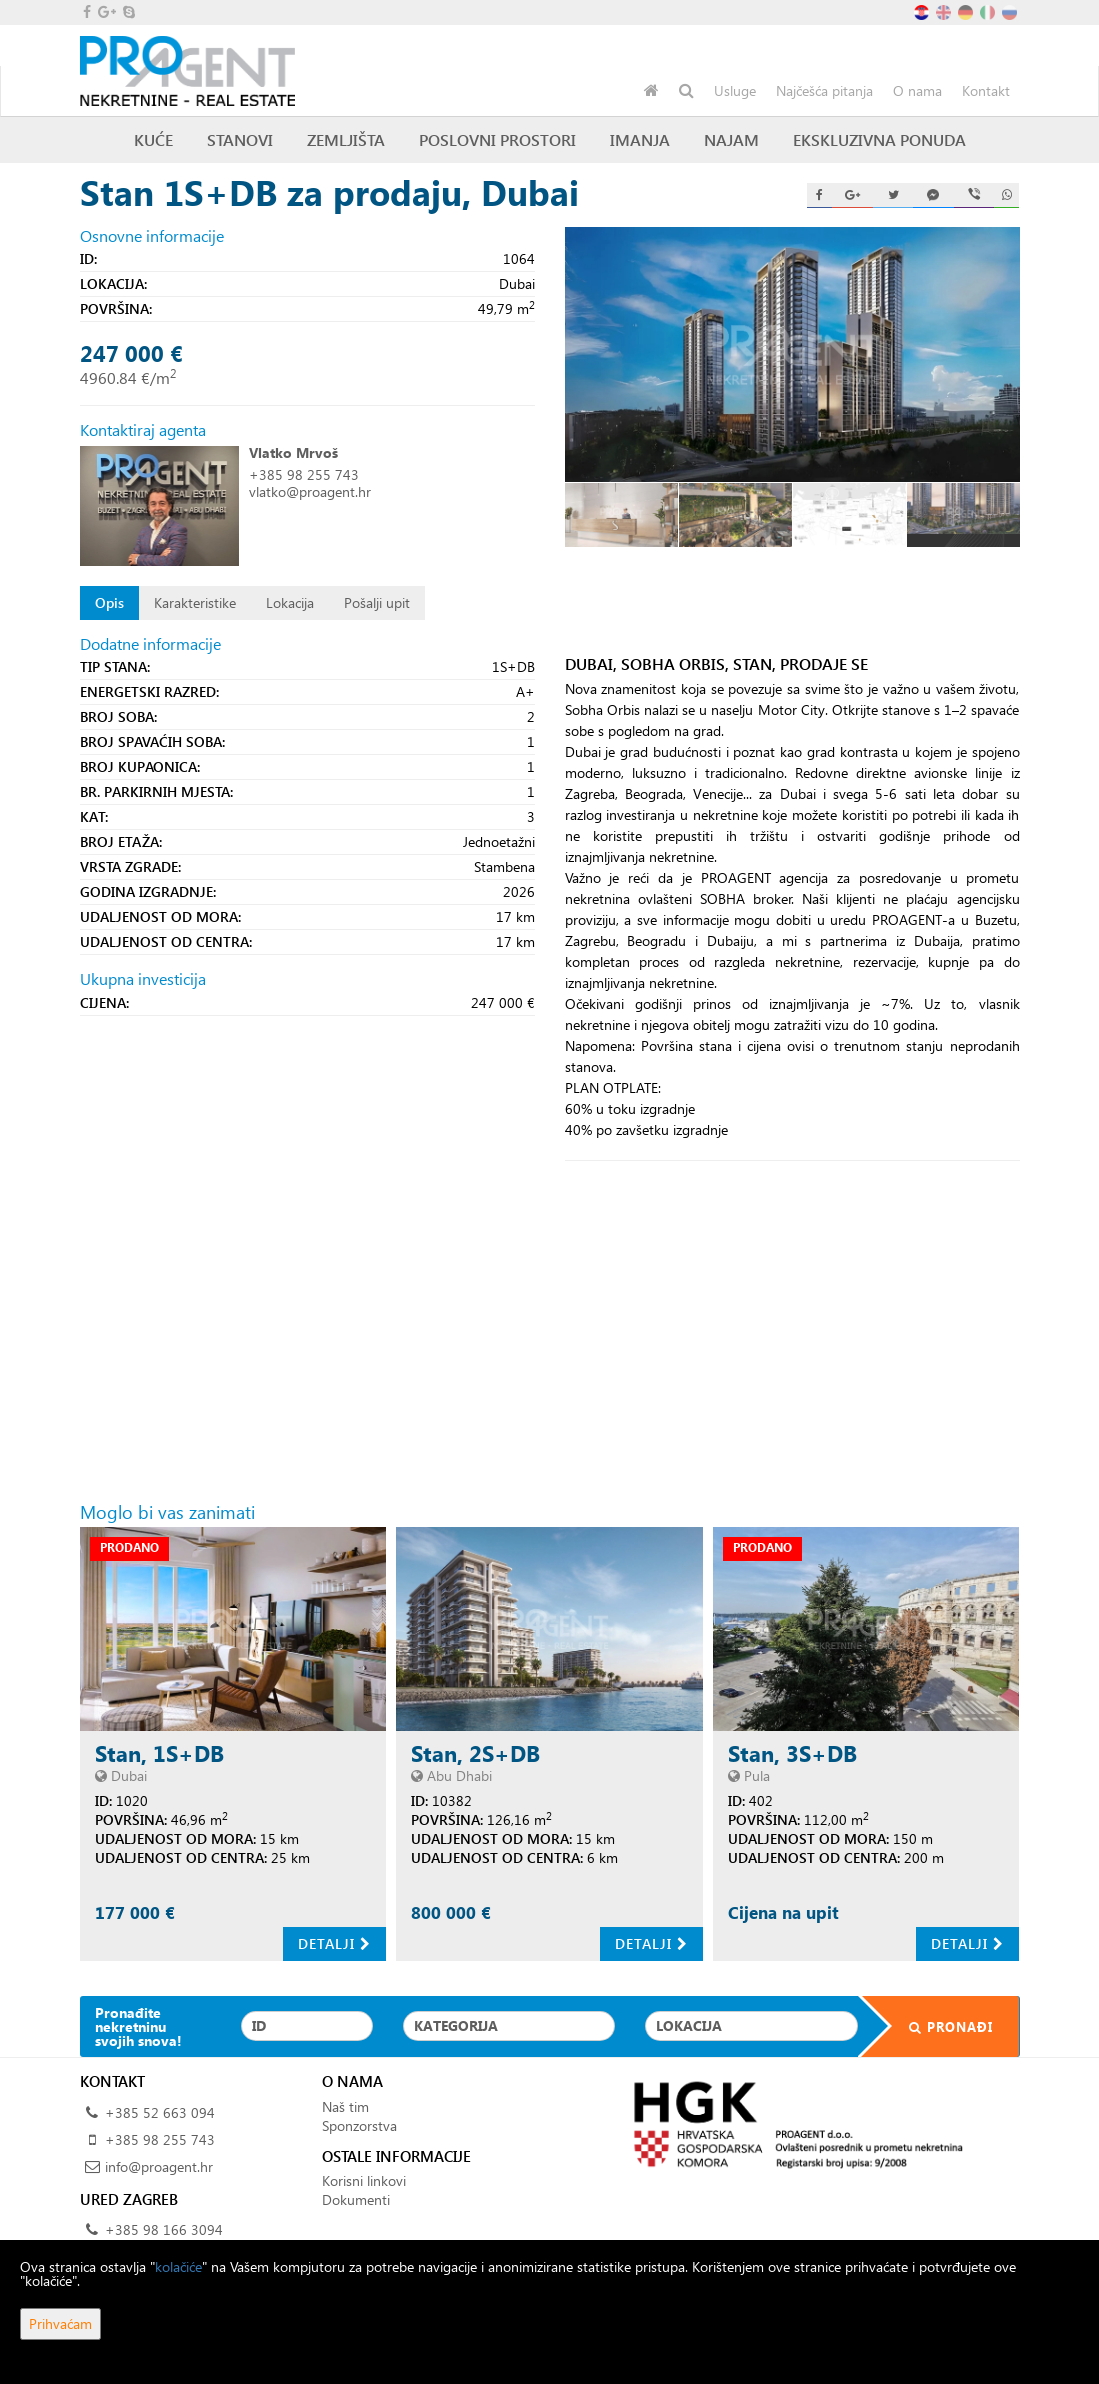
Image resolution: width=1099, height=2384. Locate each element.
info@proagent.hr (159, 2166)
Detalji (334, 1943)
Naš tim (345, 2106)
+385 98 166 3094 (164, 2229)
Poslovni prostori (497, 139)
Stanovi (240, 139)
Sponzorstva (359, 2125)
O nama (917, 90)
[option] (622, 514)
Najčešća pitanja (824, 90)
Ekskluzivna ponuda (879, 139)
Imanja (640, 139)
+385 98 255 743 (304, 474)
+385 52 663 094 (160, 2112)
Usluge (735, 90)
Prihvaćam (60, 2323)
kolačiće (178, 2266)
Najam (731, 139)
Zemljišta (346, 139)
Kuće (153, 139)
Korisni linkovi (364, 2180)
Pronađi (938, 2026)
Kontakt (986, 90)
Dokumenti (356, 2199)
